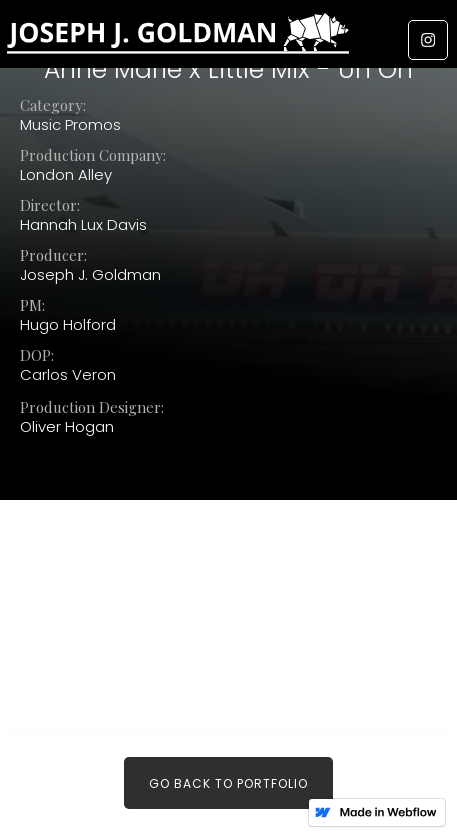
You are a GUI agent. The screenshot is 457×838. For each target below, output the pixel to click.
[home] (228, 38)
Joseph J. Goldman (90, 275)
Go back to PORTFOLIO (228, 783)
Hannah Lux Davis (83, 225)
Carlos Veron (68, 375)
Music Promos (70, 125)
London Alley (66, 175)
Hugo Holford (68, 325)
